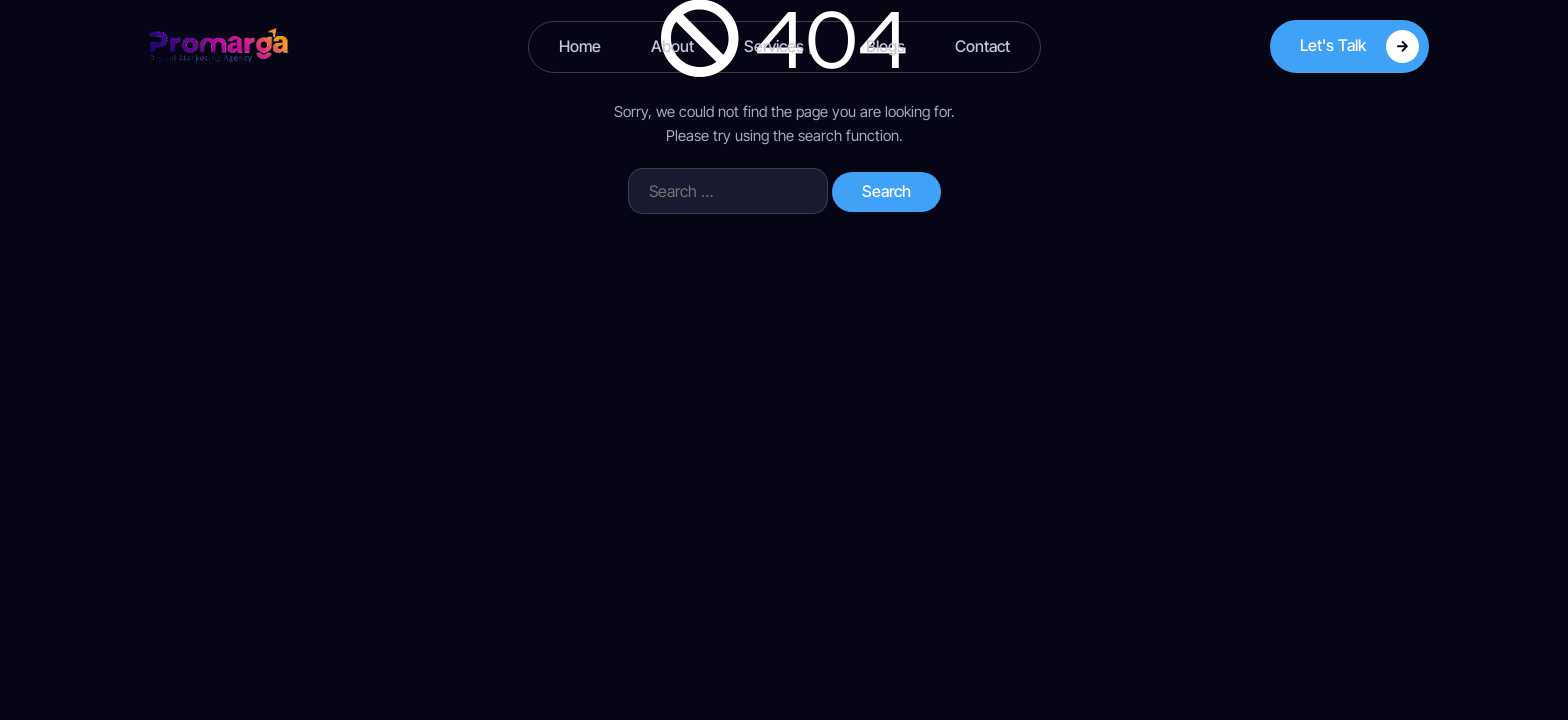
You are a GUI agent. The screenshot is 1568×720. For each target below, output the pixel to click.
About (672, 46)
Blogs (885, 46)
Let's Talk (1359, 46)
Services (780, 46)
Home (580, 46)
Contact (982, 46)
